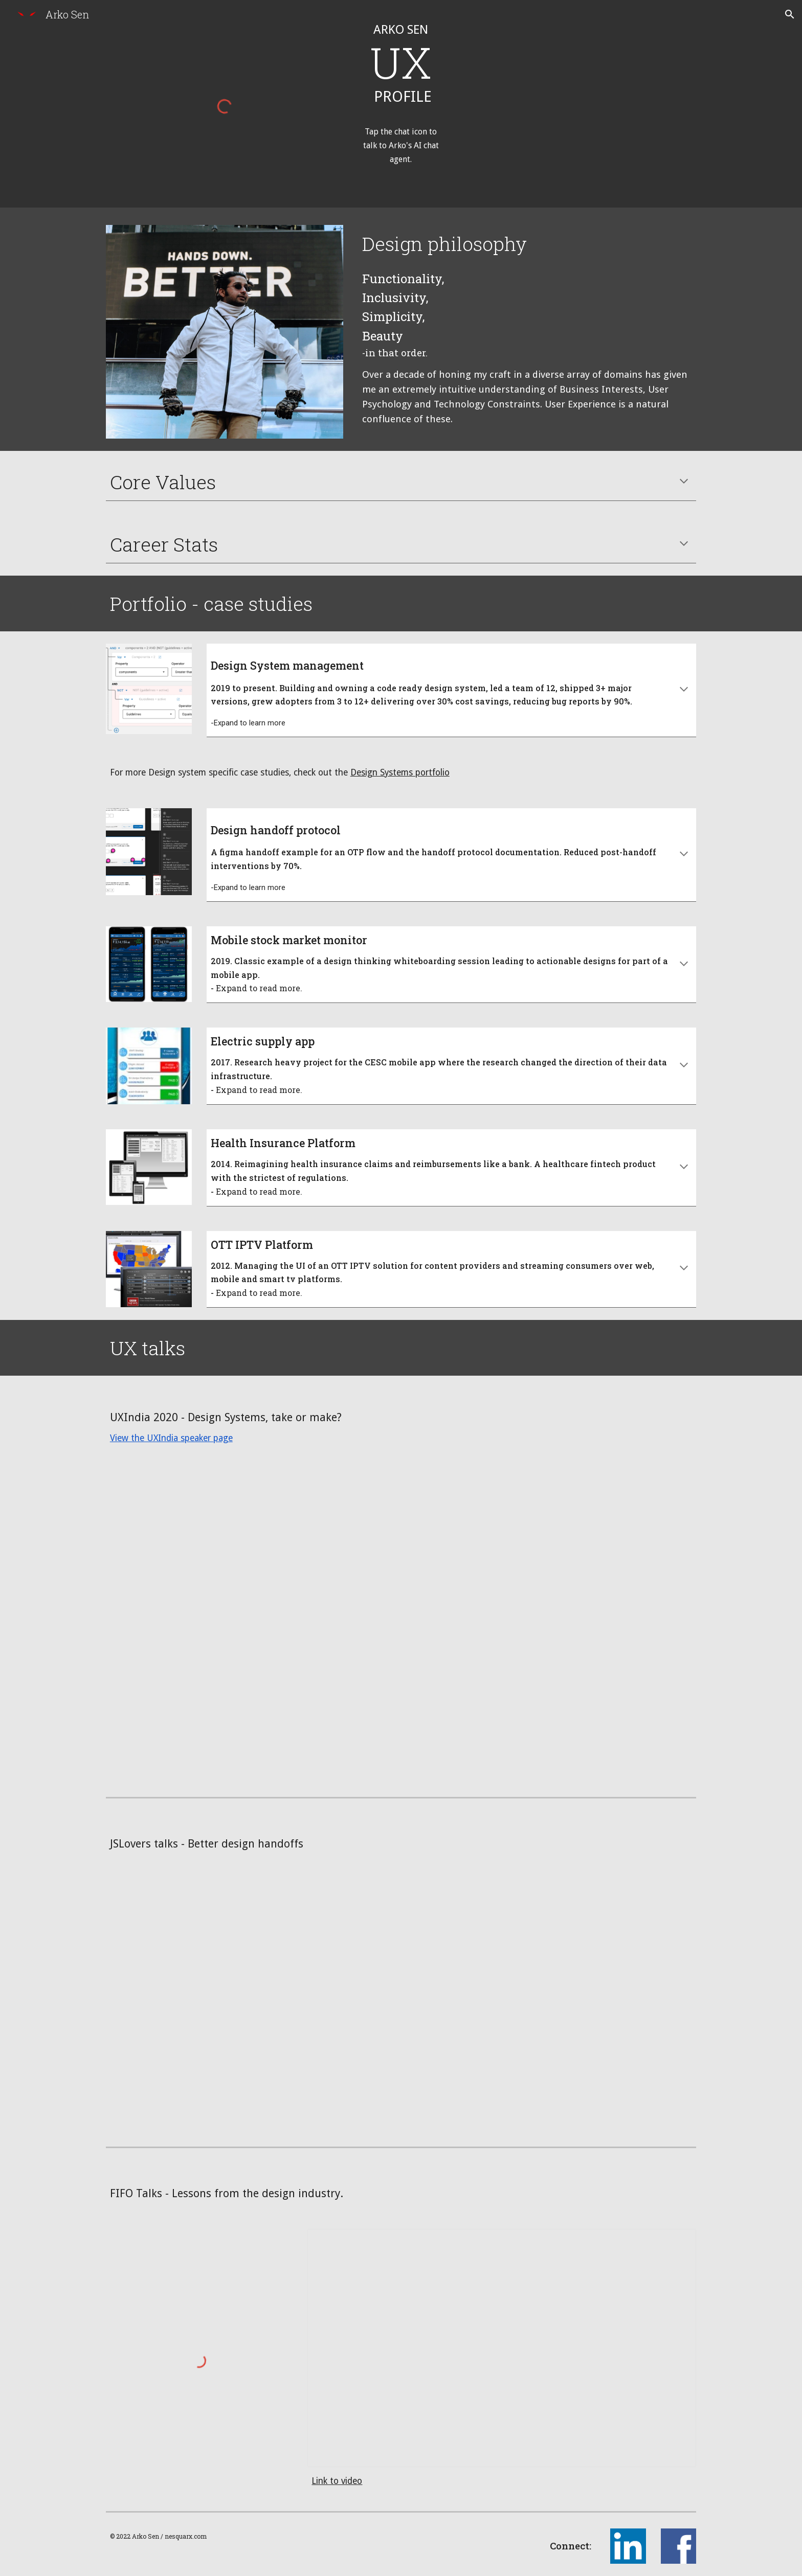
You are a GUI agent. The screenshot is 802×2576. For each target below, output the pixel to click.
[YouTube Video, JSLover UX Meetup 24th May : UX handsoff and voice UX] (401, 2005)
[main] (401, 85)
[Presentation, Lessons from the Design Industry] (501, 2348)
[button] (789, 14)
